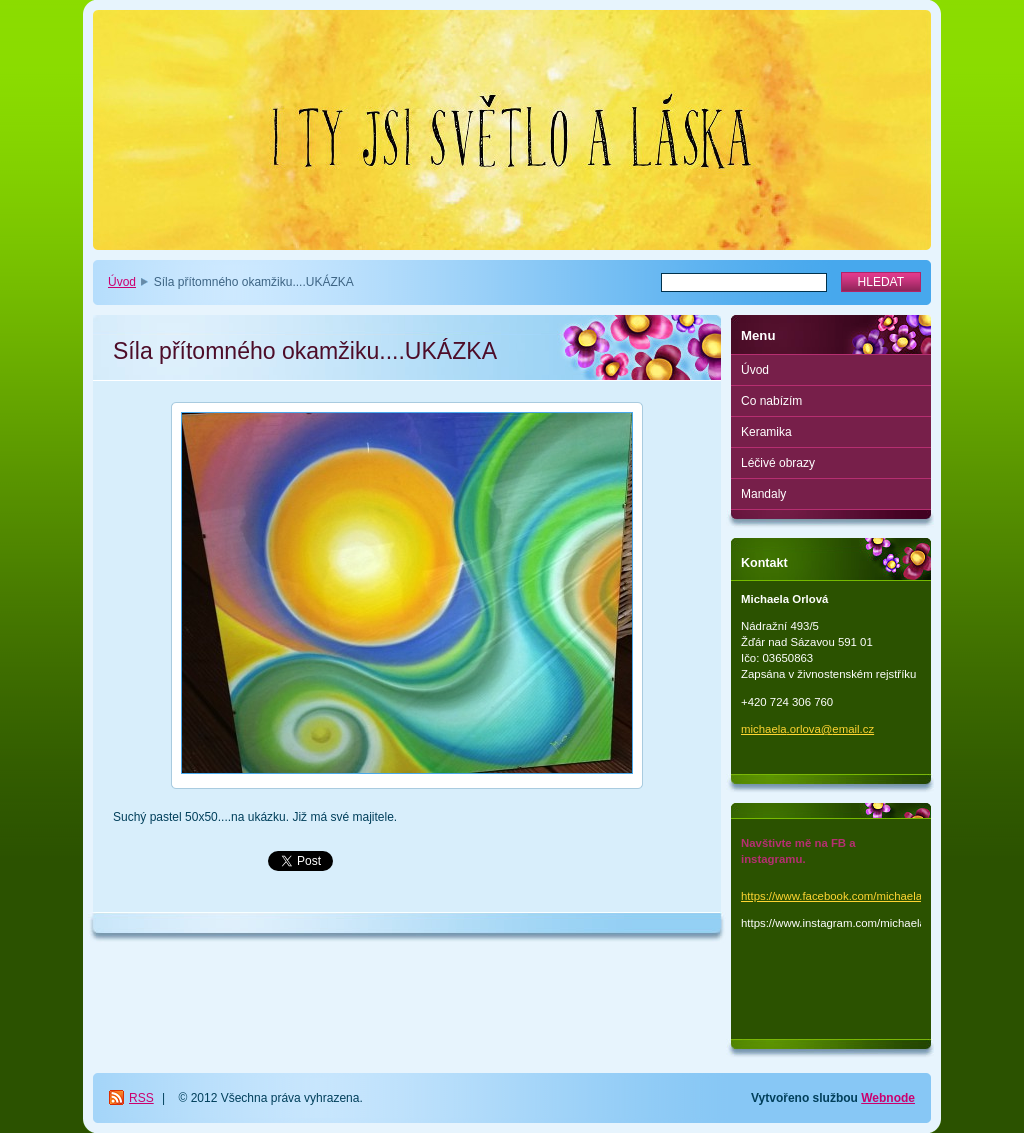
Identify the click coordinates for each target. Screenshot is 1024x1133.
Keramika (766, 432)
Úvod (122, 282)
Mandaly (763, 494)
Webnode (888, 1098)
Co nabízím (771, 401)
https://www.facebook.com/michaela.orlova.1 (853, 896)
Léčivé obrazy (778, 463)
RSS (141, 1098)
